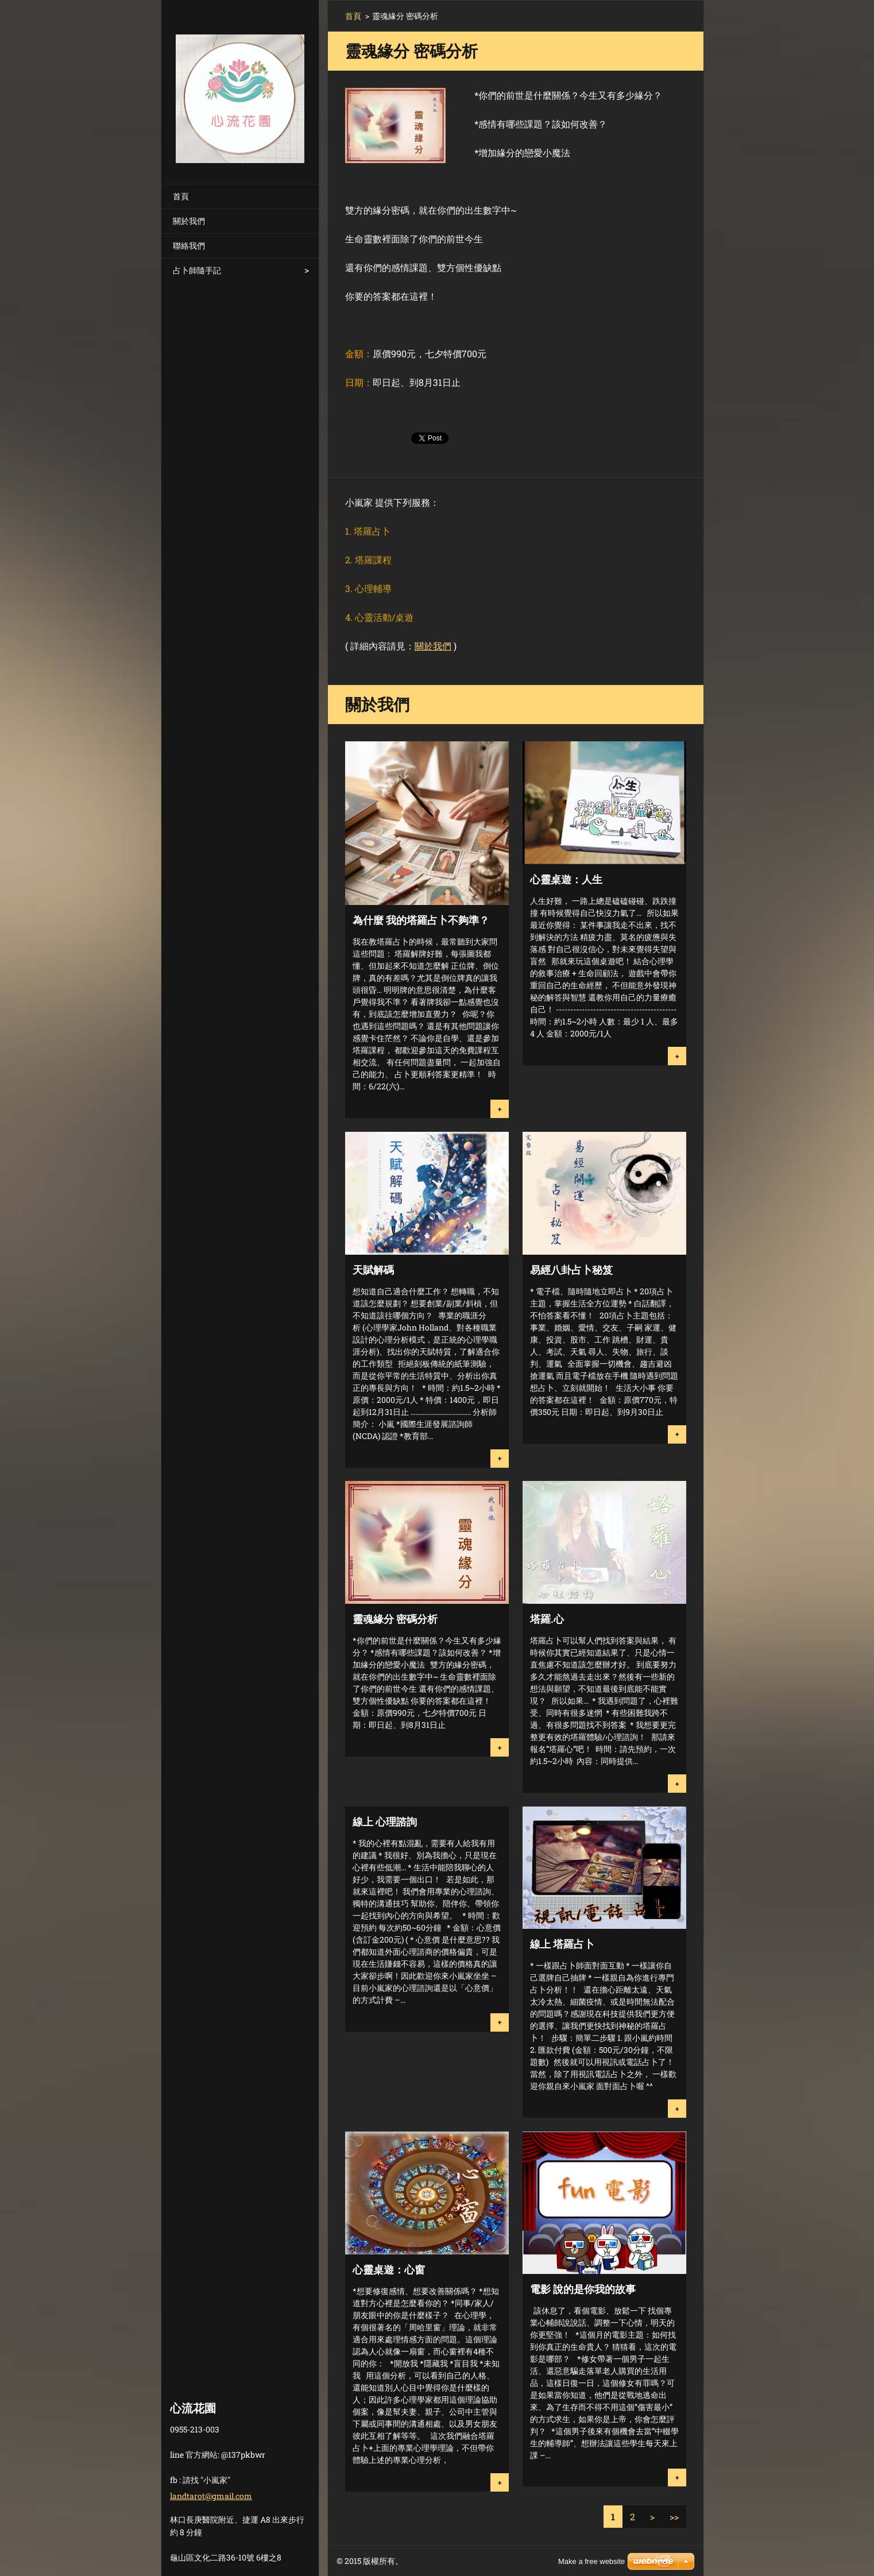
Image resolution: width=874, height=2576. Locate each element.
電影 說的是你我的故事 (583, 2289)
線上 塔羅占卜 (562, 1944)
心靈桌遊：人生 (566, 879)
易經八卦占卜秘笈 (571, 1270)
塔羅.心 (547, 1619)
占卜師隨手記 (197, 270)
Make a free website (591, 2561)
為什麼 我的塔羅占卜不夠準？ (421, 920)
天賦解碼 (373, 1270)
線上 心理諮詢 (385, 1821)
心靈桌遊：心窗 (389, 2269)
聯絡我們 (189, 245)
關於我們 (189, 220)
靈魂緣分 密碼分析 (395, 1619)
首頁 (181, 196)
